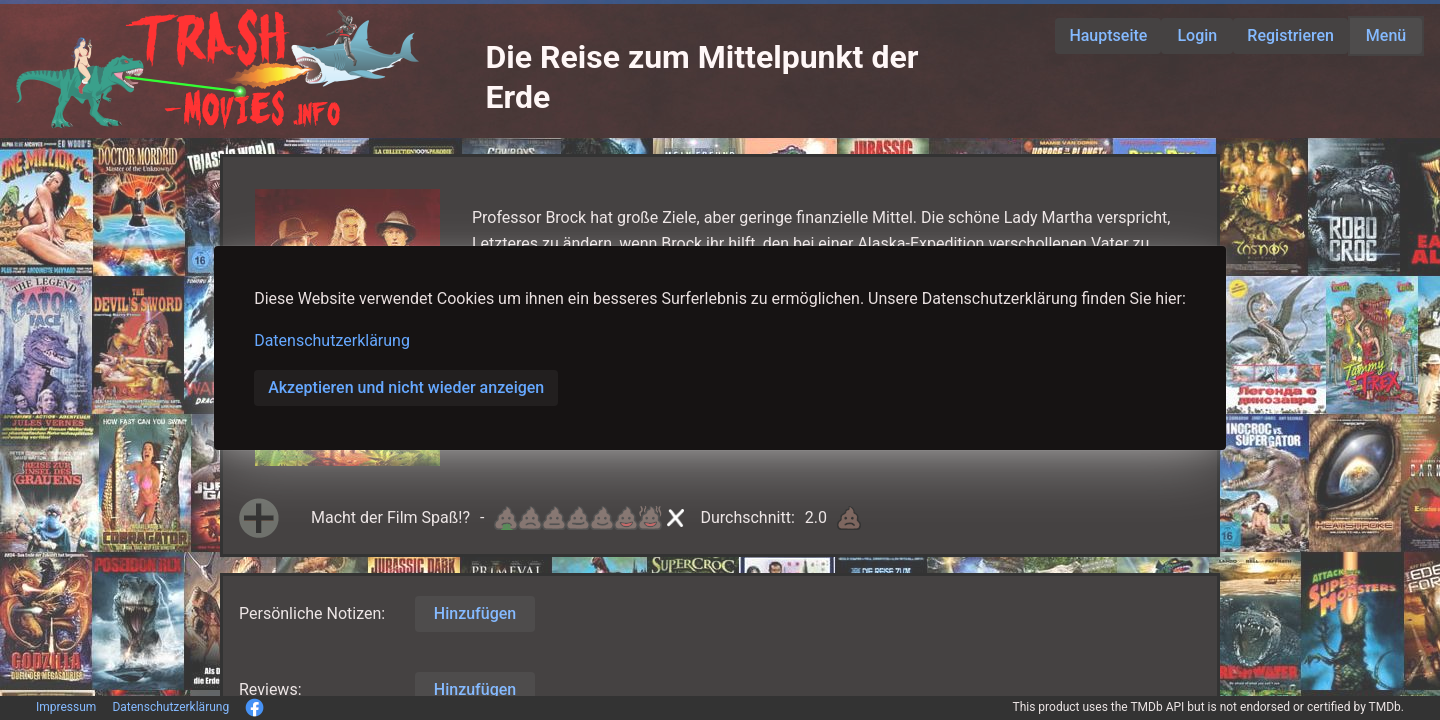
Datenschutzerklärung (332, 340)
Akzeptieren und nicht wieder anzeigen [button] (406, 387)
